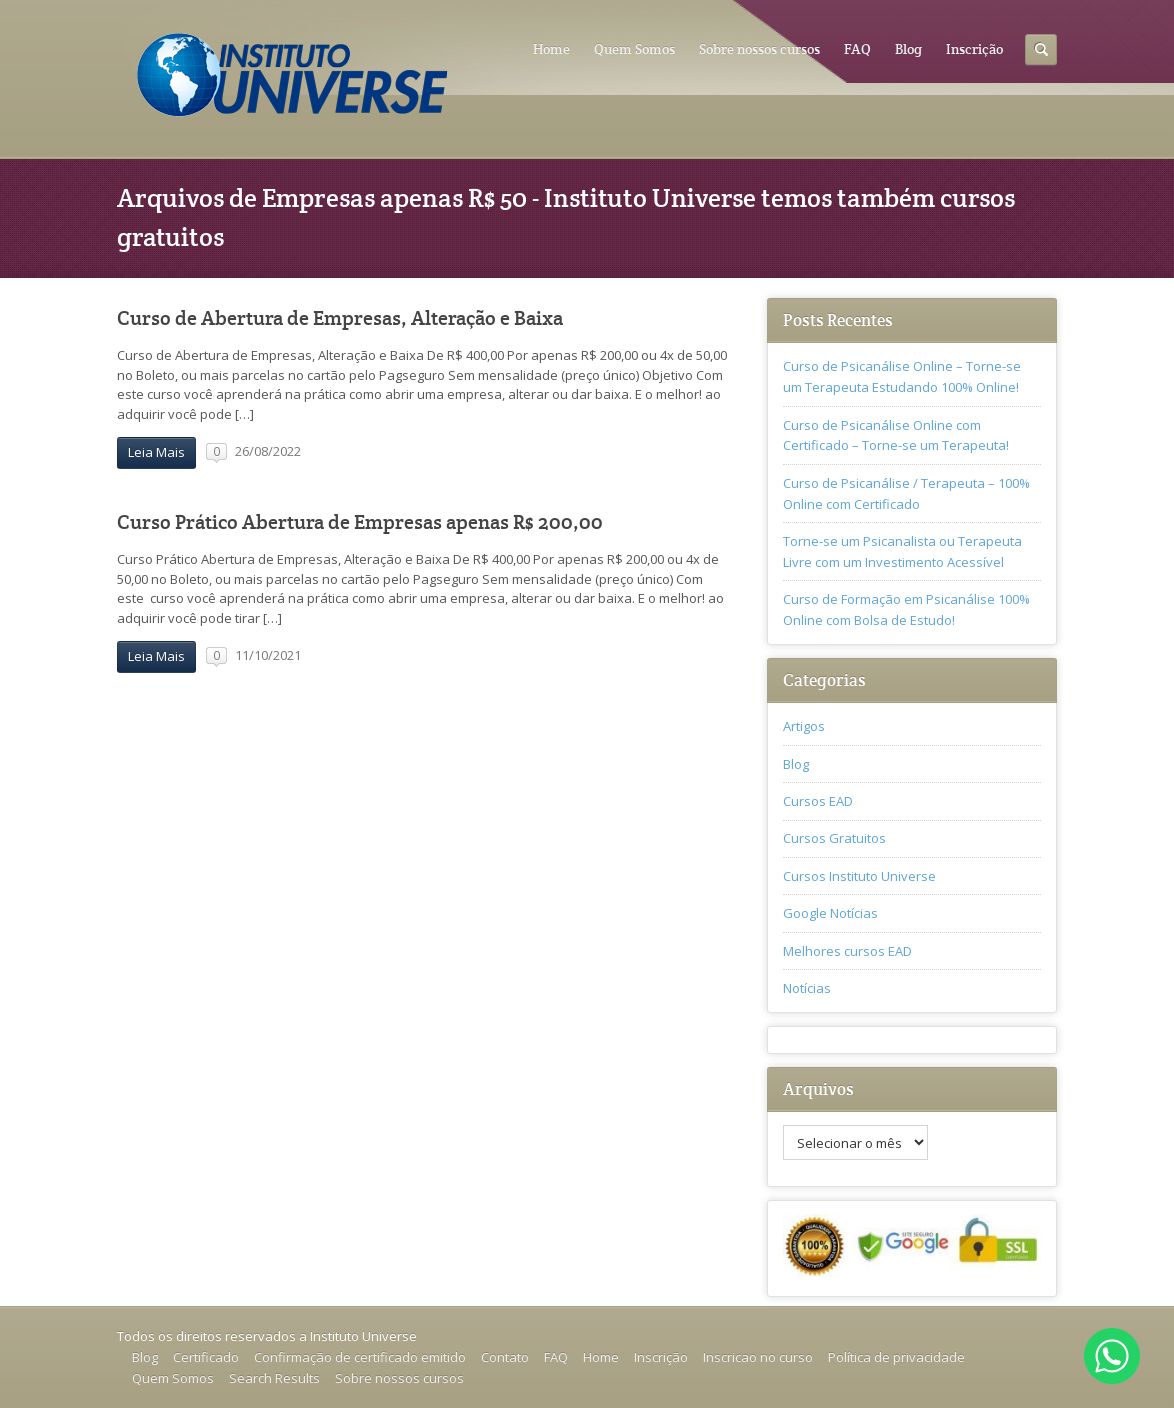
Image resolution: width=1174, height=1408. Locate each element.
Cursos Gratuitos (834, 838)
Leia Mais (156, 452)
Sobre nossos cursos (759, 49)
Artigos (804, 726)
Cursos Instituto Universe (859, 876)
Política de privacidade (896, 1357)
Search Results (274, 1378)
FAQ (857, 49)
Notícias (807, 988)
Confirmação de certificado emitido (360, 1357)
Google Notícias (830, 913)
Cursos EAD (818, 801)
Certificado (206, 1357)
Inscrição (974, 49)
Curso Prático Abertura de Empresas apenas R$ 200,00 (360, 522)
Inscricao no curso (758, 1357)
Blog (908, 49)
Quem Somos (634, 49)
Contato (505, 1357)
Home (551, 49)
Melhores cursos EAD (847, 951)
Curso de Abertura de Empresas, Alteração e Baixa (340, 318)
